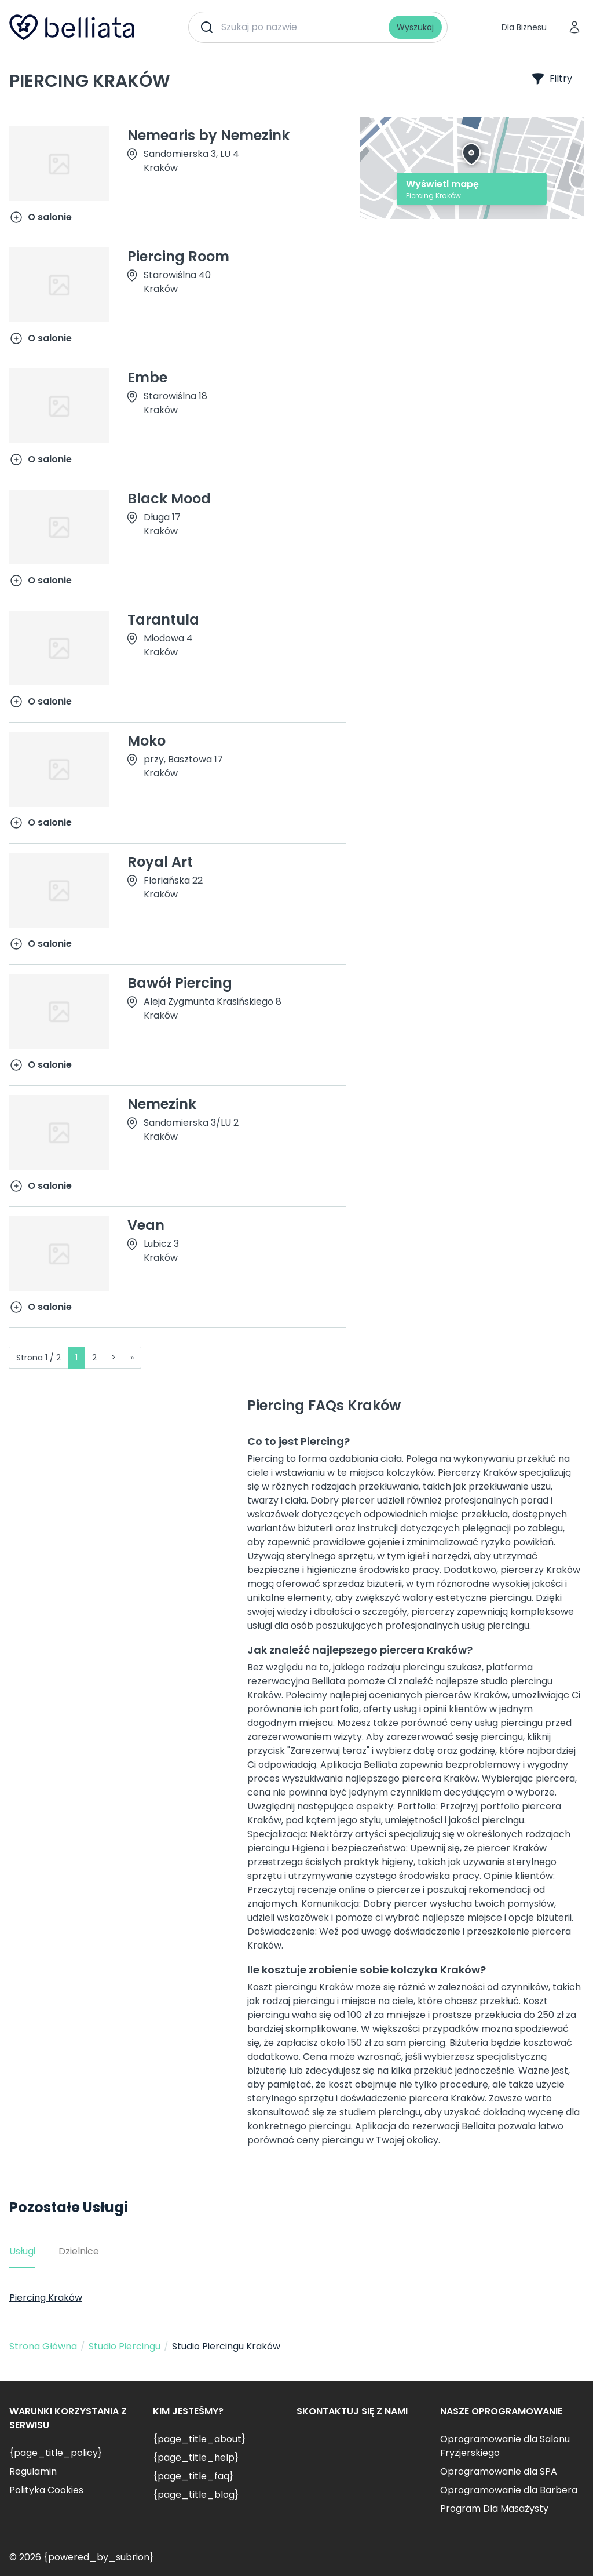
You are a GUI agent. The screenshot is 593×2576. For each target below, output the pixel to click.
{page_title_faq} (193, 2476)
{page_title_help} (196, 2457)
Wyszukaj (415, 27)
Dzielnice (78, 2251)
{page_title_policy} (55, 2453)
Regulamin (33, 2471)
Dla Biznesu (524, 27)
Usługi (22, 2251)
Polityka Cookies (46, 2490)
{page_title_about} (199, 2439)
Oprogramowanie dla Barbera (508, 2490)
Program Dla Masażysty (494, 2508)
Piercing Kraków (45, 2297)
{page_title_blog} (196, 2494)
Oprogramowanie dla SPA (498, 2471)
